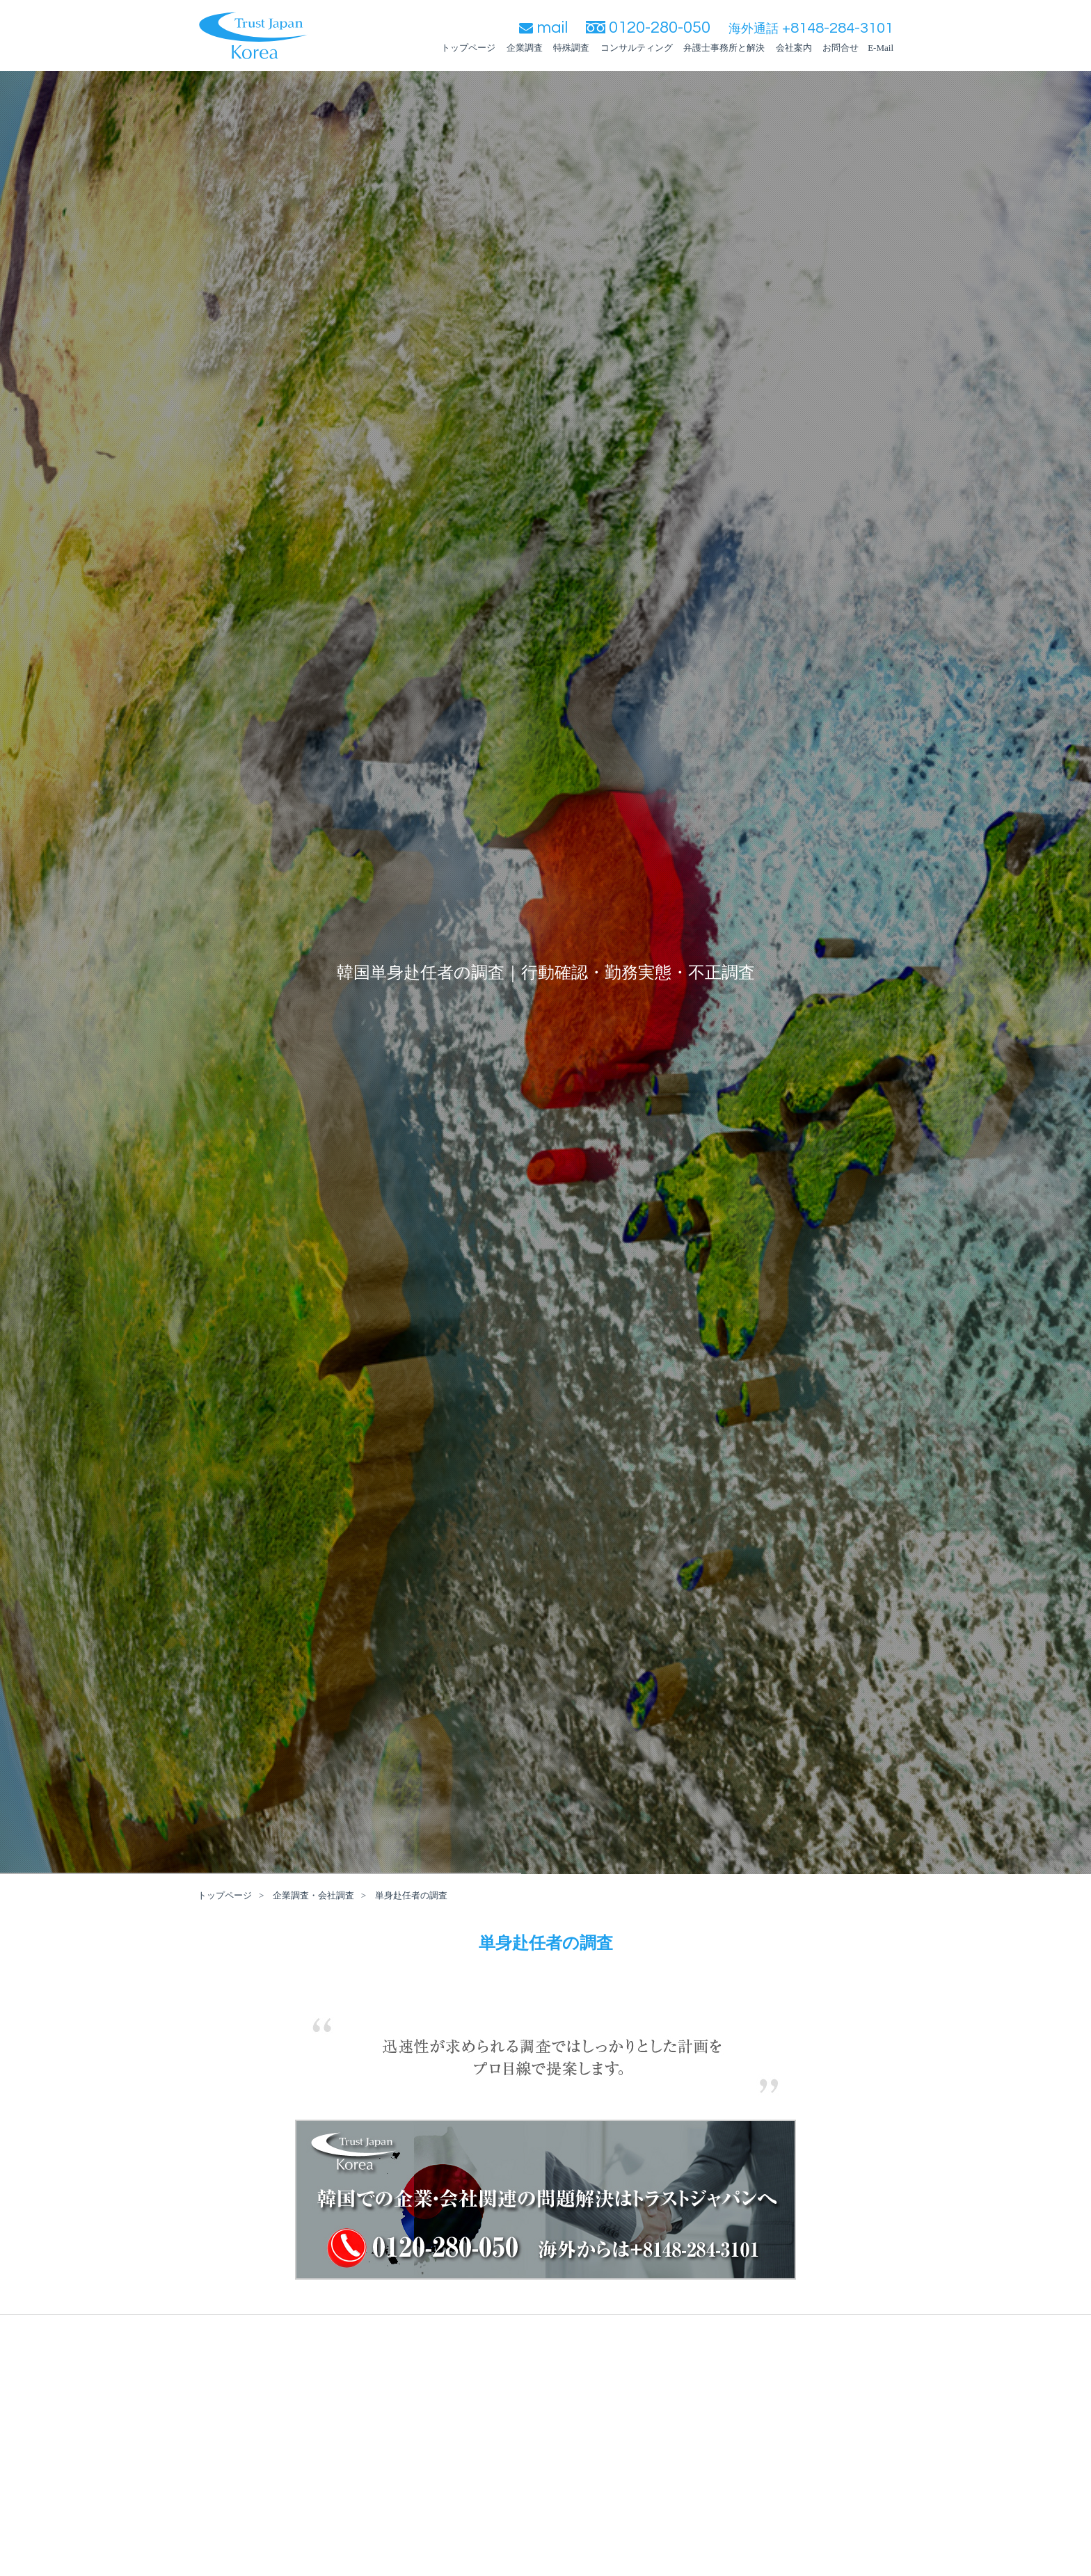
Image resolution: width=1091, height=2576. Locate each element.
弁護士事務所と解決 (724, 47)
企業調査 (525, 47)
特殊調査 (571, 47)
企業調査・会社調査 (313, 1895)
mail (543, 27)
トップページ (468, 47)
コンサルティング (636, 47)
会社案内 (794, 47)
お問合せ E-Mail (857, 47)
